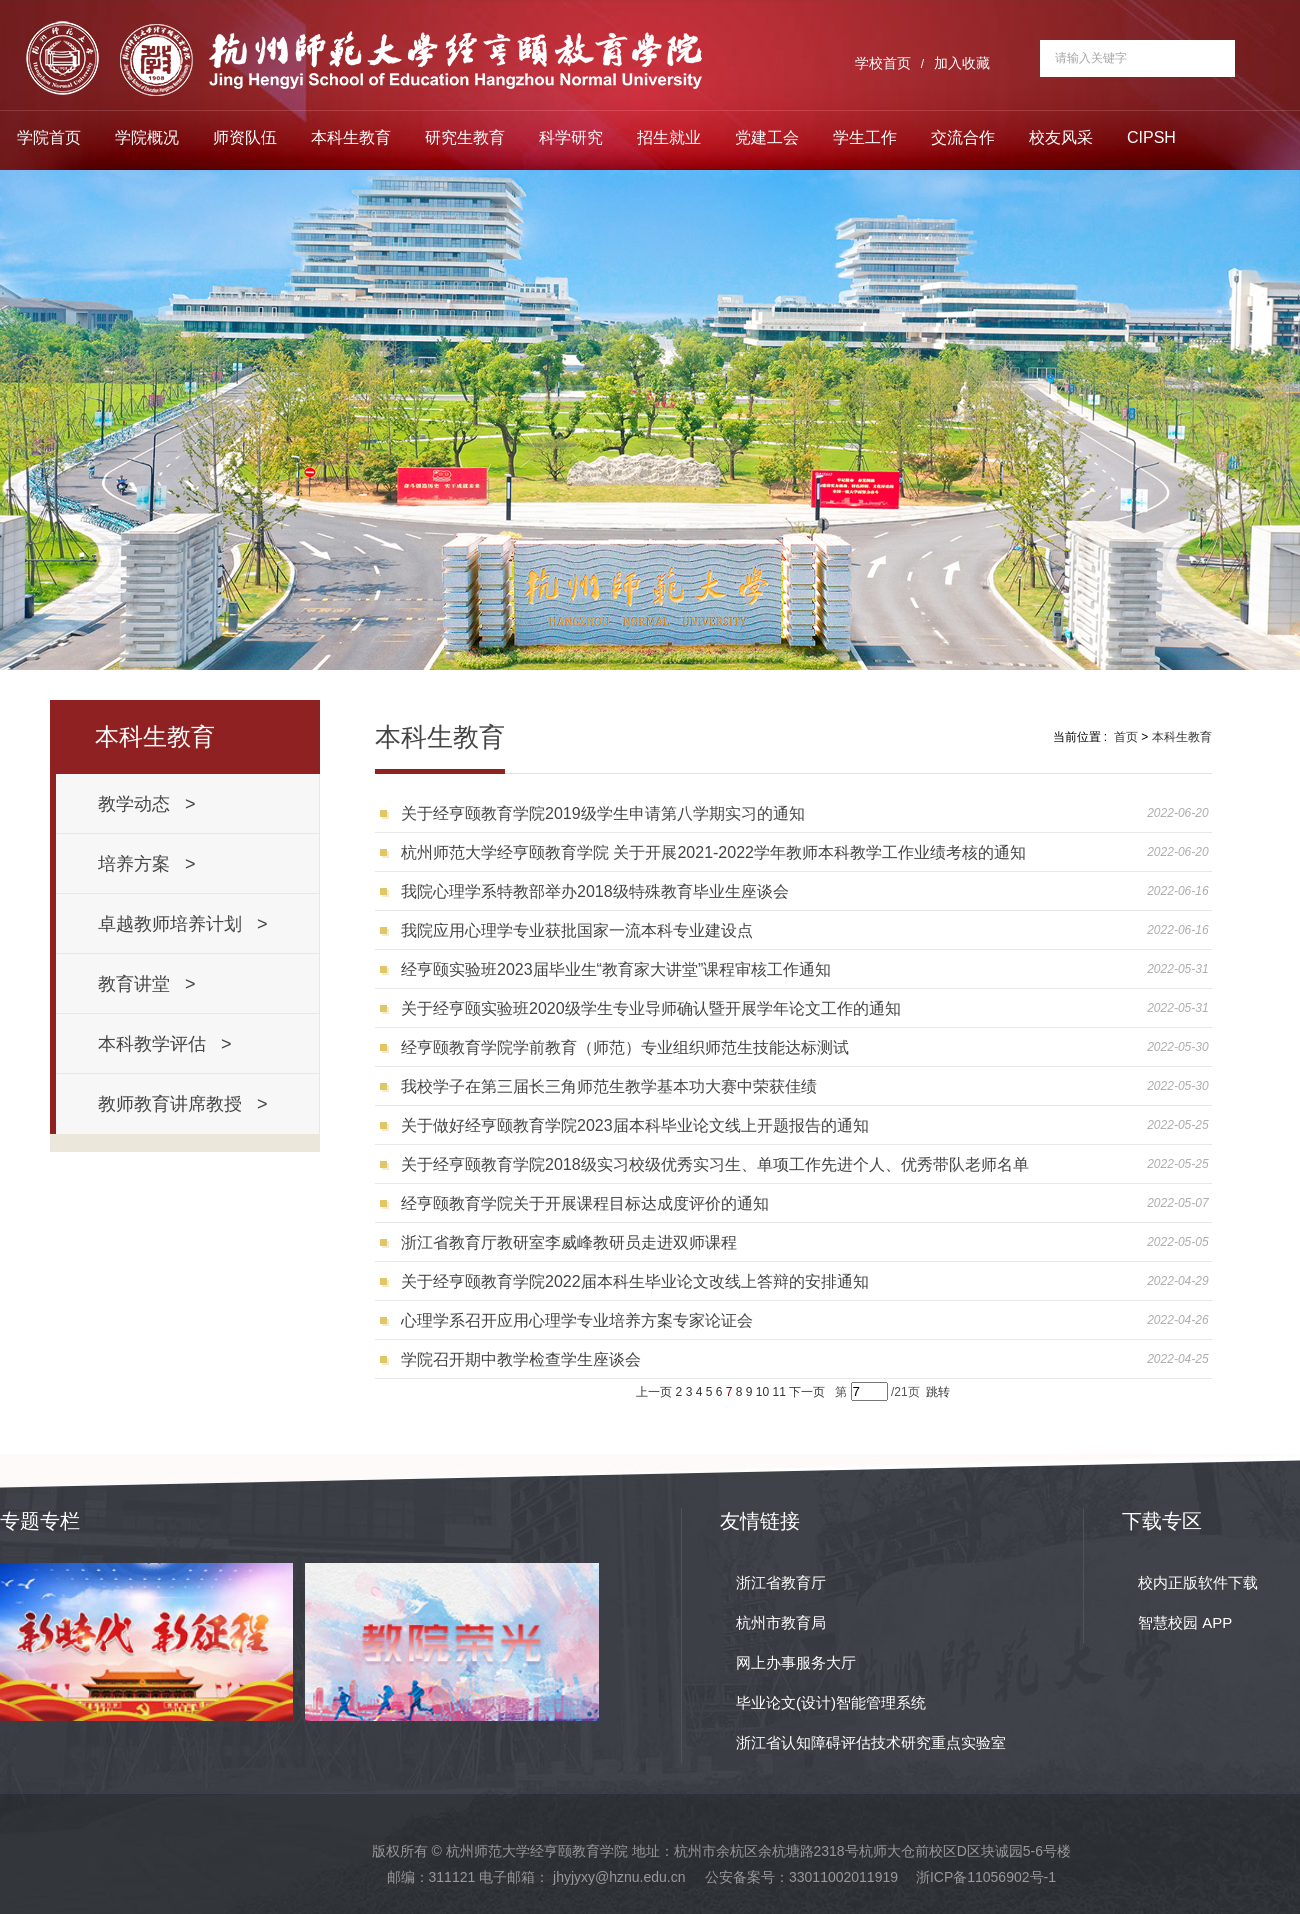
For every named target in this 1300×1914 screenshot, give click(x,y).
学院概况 (147, 137)
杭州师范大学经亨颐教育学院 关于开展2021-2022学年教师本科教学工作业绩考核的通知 (713, 852)
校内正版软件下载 (1198, 1582)
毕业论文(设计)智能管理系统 (831, 1702)
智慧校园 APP (1185, 1622)
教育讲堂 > (147, 984)
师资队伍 (245, 137)
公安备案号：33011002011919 (801, 1877)
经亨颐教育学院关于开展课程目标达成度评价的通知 (585, 1203)
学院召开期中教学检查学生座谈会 (521, 1359)
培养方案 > (147, 864)
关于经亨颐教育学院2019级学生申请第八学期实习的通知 (603, 813)
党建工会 (767, 137)
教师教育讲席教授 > (183, 1104)
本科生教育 (351, 137)
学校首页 (883, 63)
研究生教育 (465, 137)
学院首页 (49, 137)
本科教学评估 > (165, 1044)
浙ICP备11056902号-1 (986, 1877)
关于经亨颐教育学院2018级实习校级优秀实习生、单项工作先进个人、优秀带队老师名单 (715, 1164)
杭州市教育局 (781, 1622)
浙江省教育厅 (781, 1582)
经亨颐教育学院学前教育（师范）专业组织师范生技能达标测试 (625, 1047)
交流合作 (963, 137)
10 (762, 1392)
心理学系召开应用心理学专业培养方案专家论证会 (577, 1320)
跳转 (938, 1392)
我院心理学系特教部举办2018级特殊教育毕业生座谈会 (595, 891)
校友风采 (1061, 137)
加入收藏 (962, 63)
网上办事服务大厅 (796, 1662)
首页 (1126, 737)
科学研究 (571, 137)
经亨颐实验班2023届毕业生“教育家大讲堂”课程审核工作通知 (616, 969)
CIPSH (1151, 137)
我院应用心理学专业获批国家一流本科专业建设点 (577, 930)
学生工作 (865, 137)
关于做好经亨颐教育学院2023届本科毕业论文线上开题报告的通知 (635, 1125)
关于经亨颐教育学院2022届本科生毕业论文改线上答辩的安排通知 (635, 1281)
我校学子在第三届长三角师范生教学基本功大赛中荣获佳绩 (609, 1086)
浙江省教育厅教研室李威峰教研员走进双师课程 (569, 1242)
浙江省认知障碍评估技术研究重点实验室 (871, 1742)
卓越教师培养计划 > (183, 924)
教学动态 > (147, 804)
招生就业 (669, 137)
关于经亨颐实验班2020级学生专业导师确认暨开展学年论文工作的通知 (651, 1008)
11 (779, 1392)
